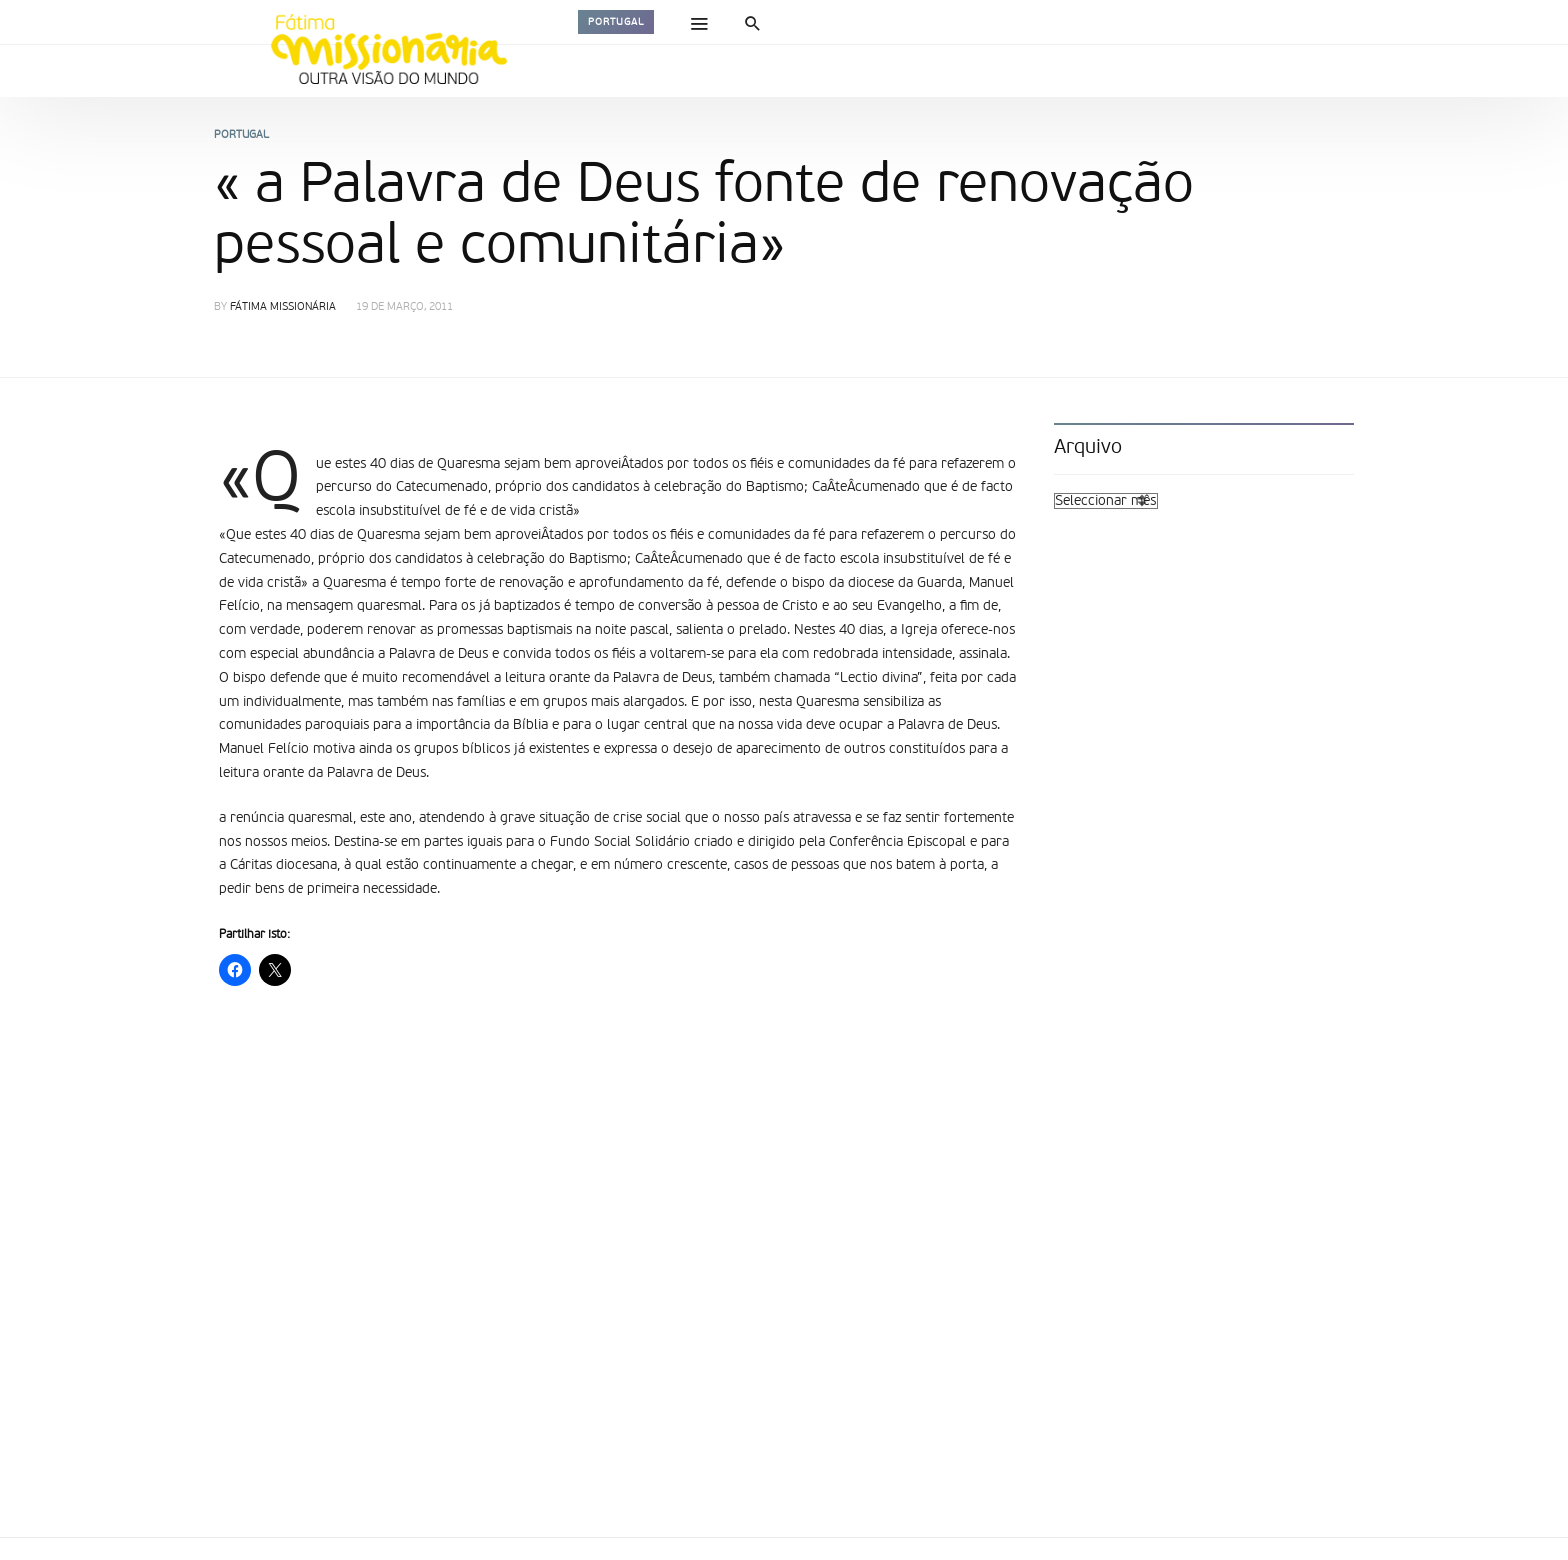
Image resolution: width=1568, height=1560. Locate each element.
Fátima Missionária (283, 307)
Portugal (616, 22)
